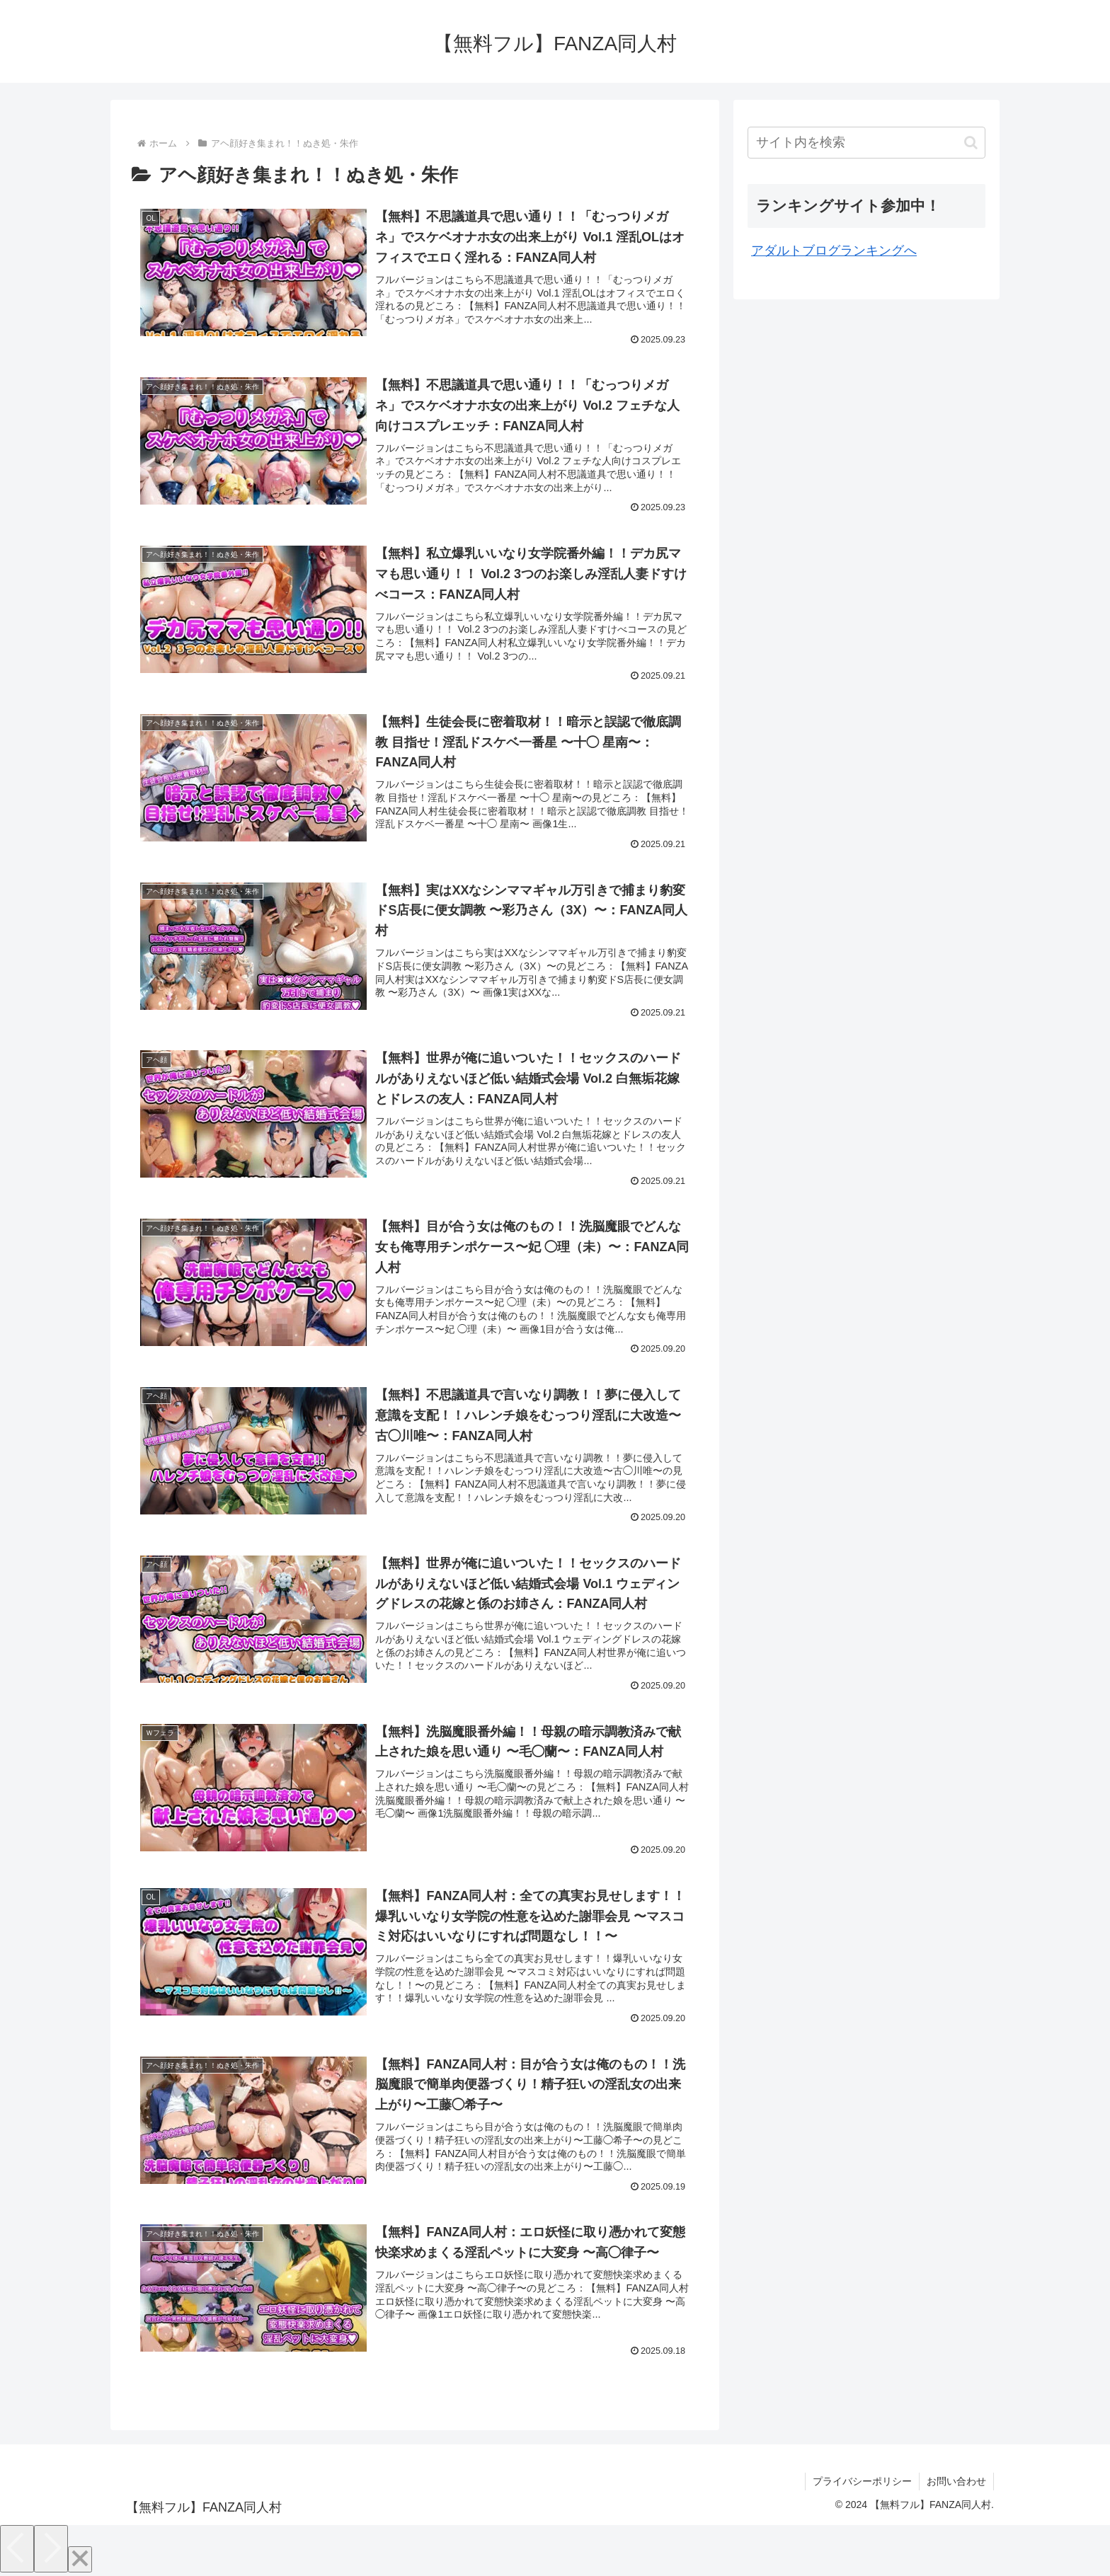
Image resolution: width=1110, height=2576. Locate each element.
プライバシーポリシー (862, 2481)
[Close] (80, 2559)
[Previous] (17, 2548)
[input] (866, 143)
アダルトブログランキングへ (834, 250)
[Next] (51, 2548)
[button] (971, 142)
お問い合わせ (956, 2481)
